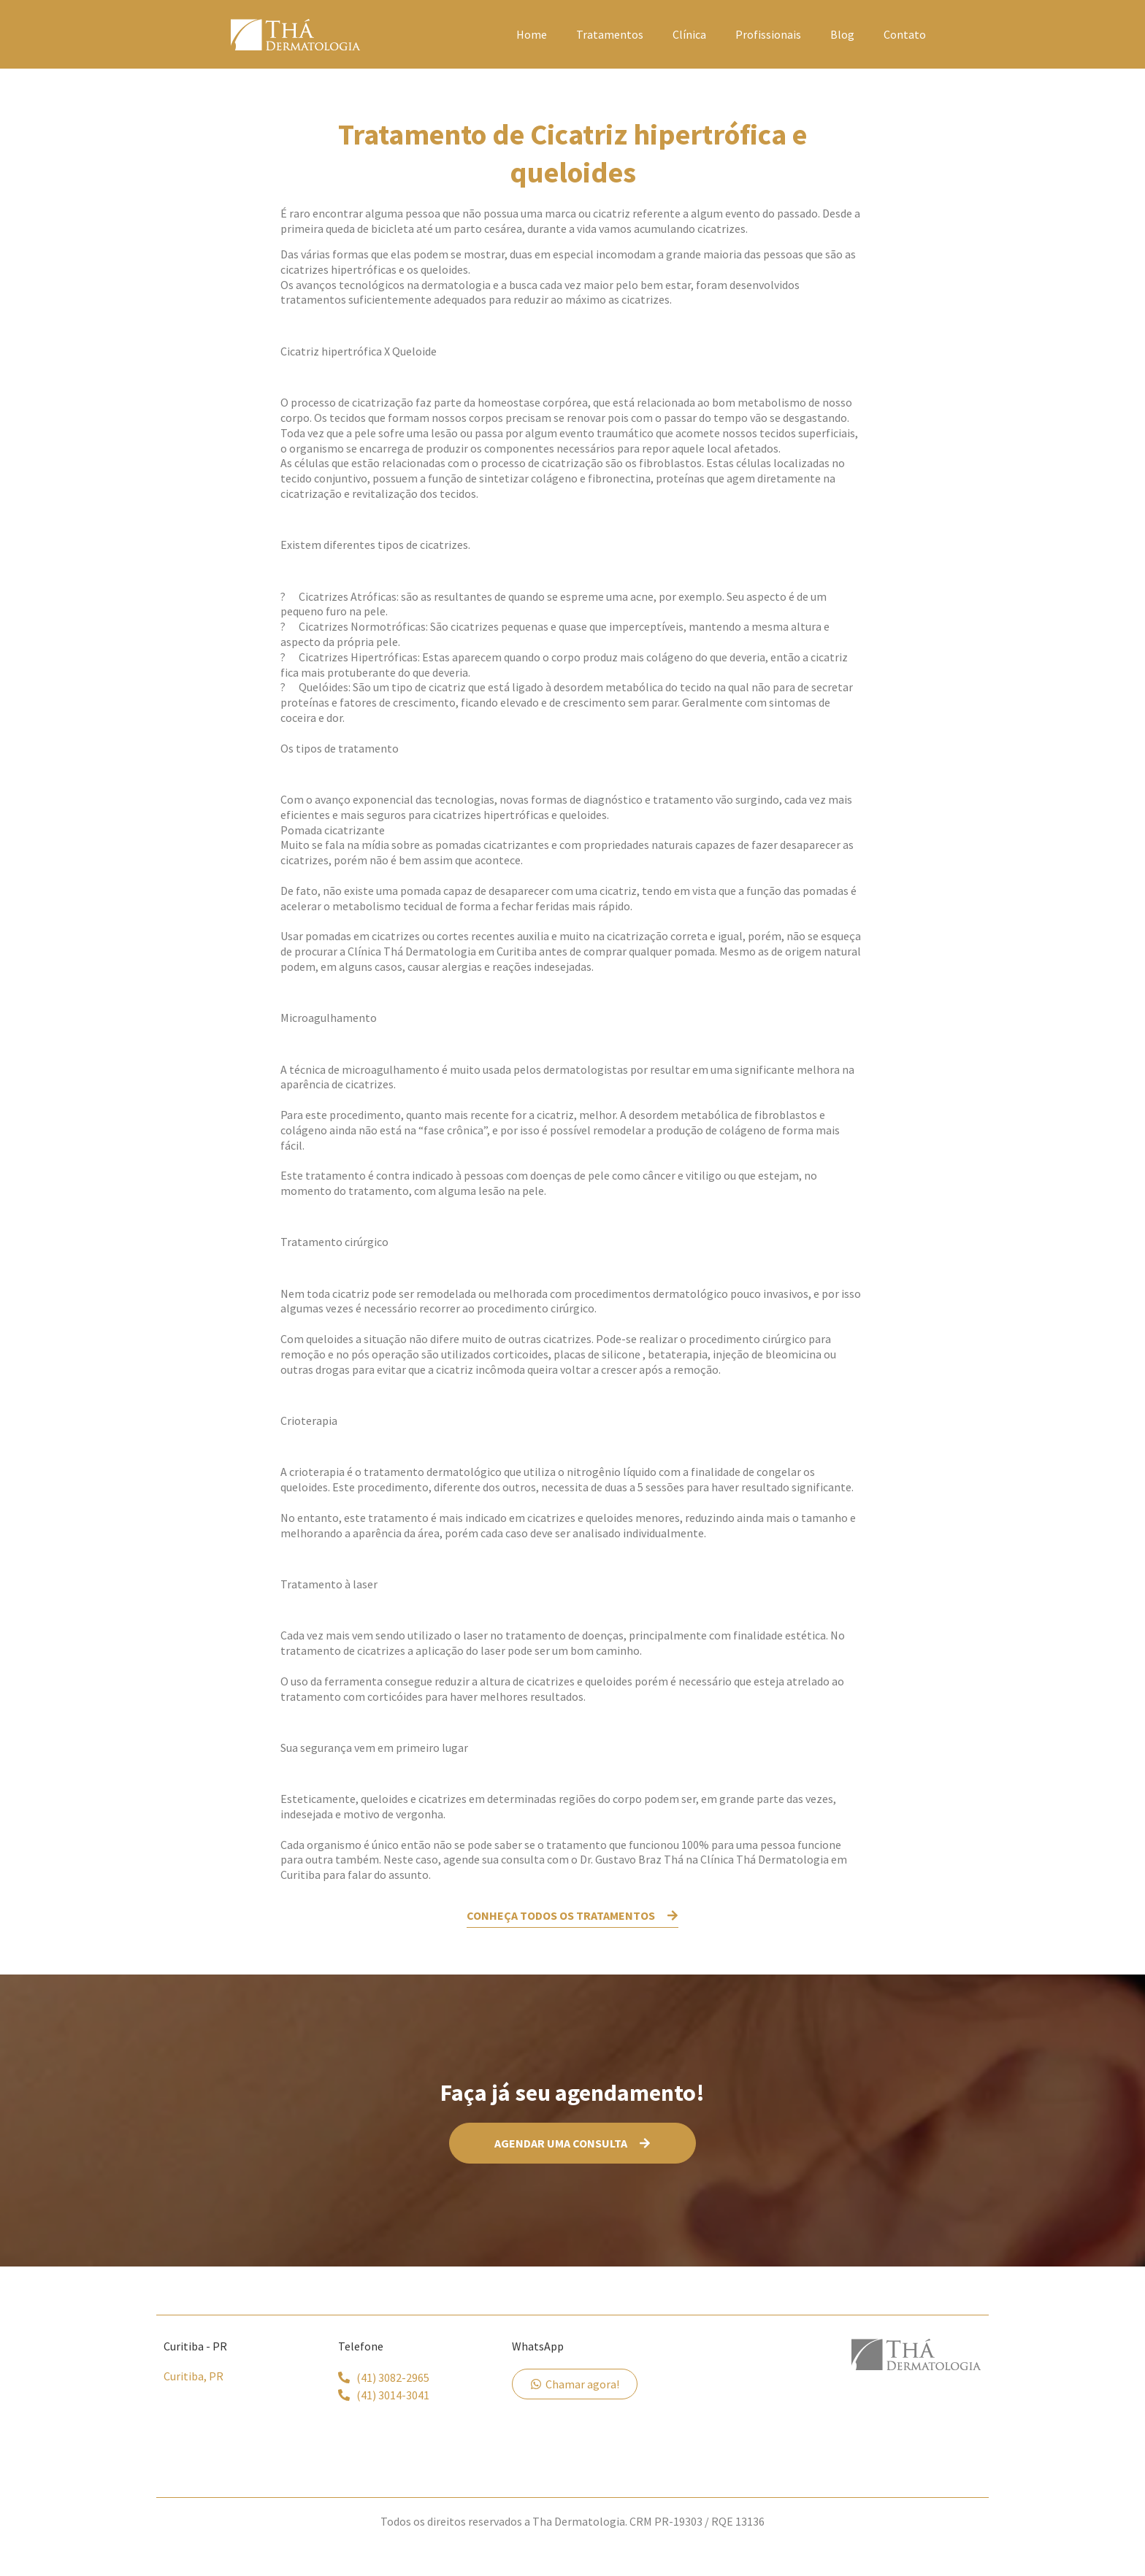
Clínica (689, 34)
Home (531, 34)
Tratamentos (609, 34)
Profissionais (768, 34)
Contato (905, 34)
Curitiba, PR (193, 2376)
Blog (842, 34)
